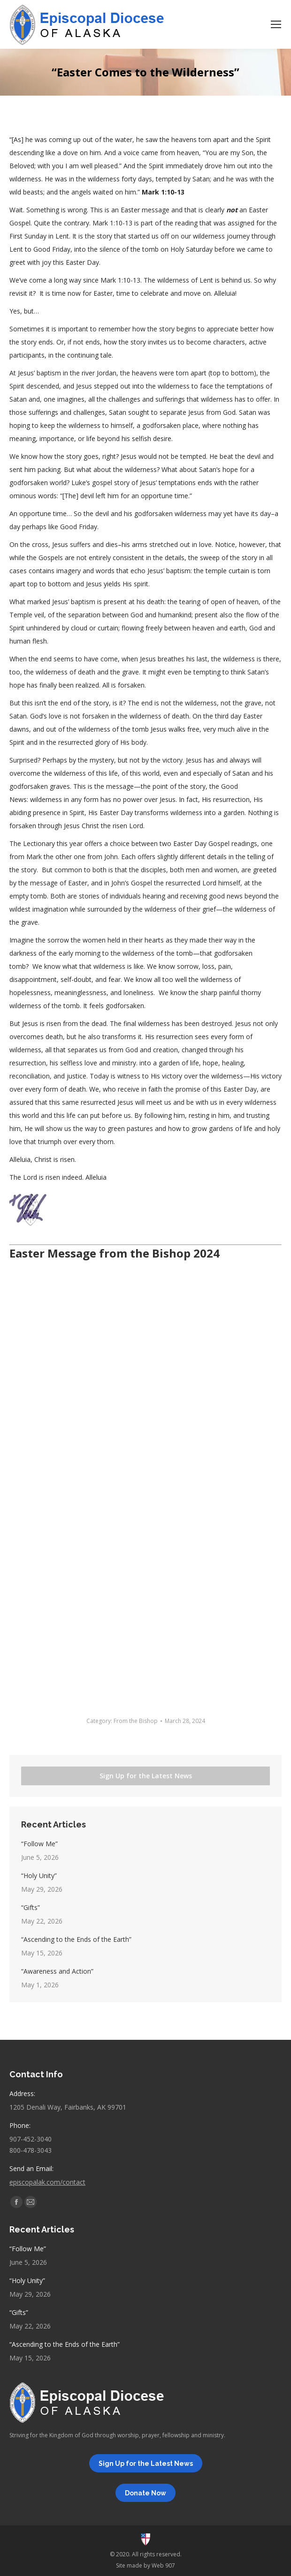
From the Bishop (136, 1721)
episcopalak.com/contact (47, 2182)
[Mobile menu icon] (276, 24)
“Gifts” (30, 1907)
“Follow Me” (39, 1843)
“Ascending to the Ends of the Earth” (76, 1939)
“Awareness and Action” (57, 1971)
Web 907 (163, 2565)
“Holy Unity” (39, 1875)
